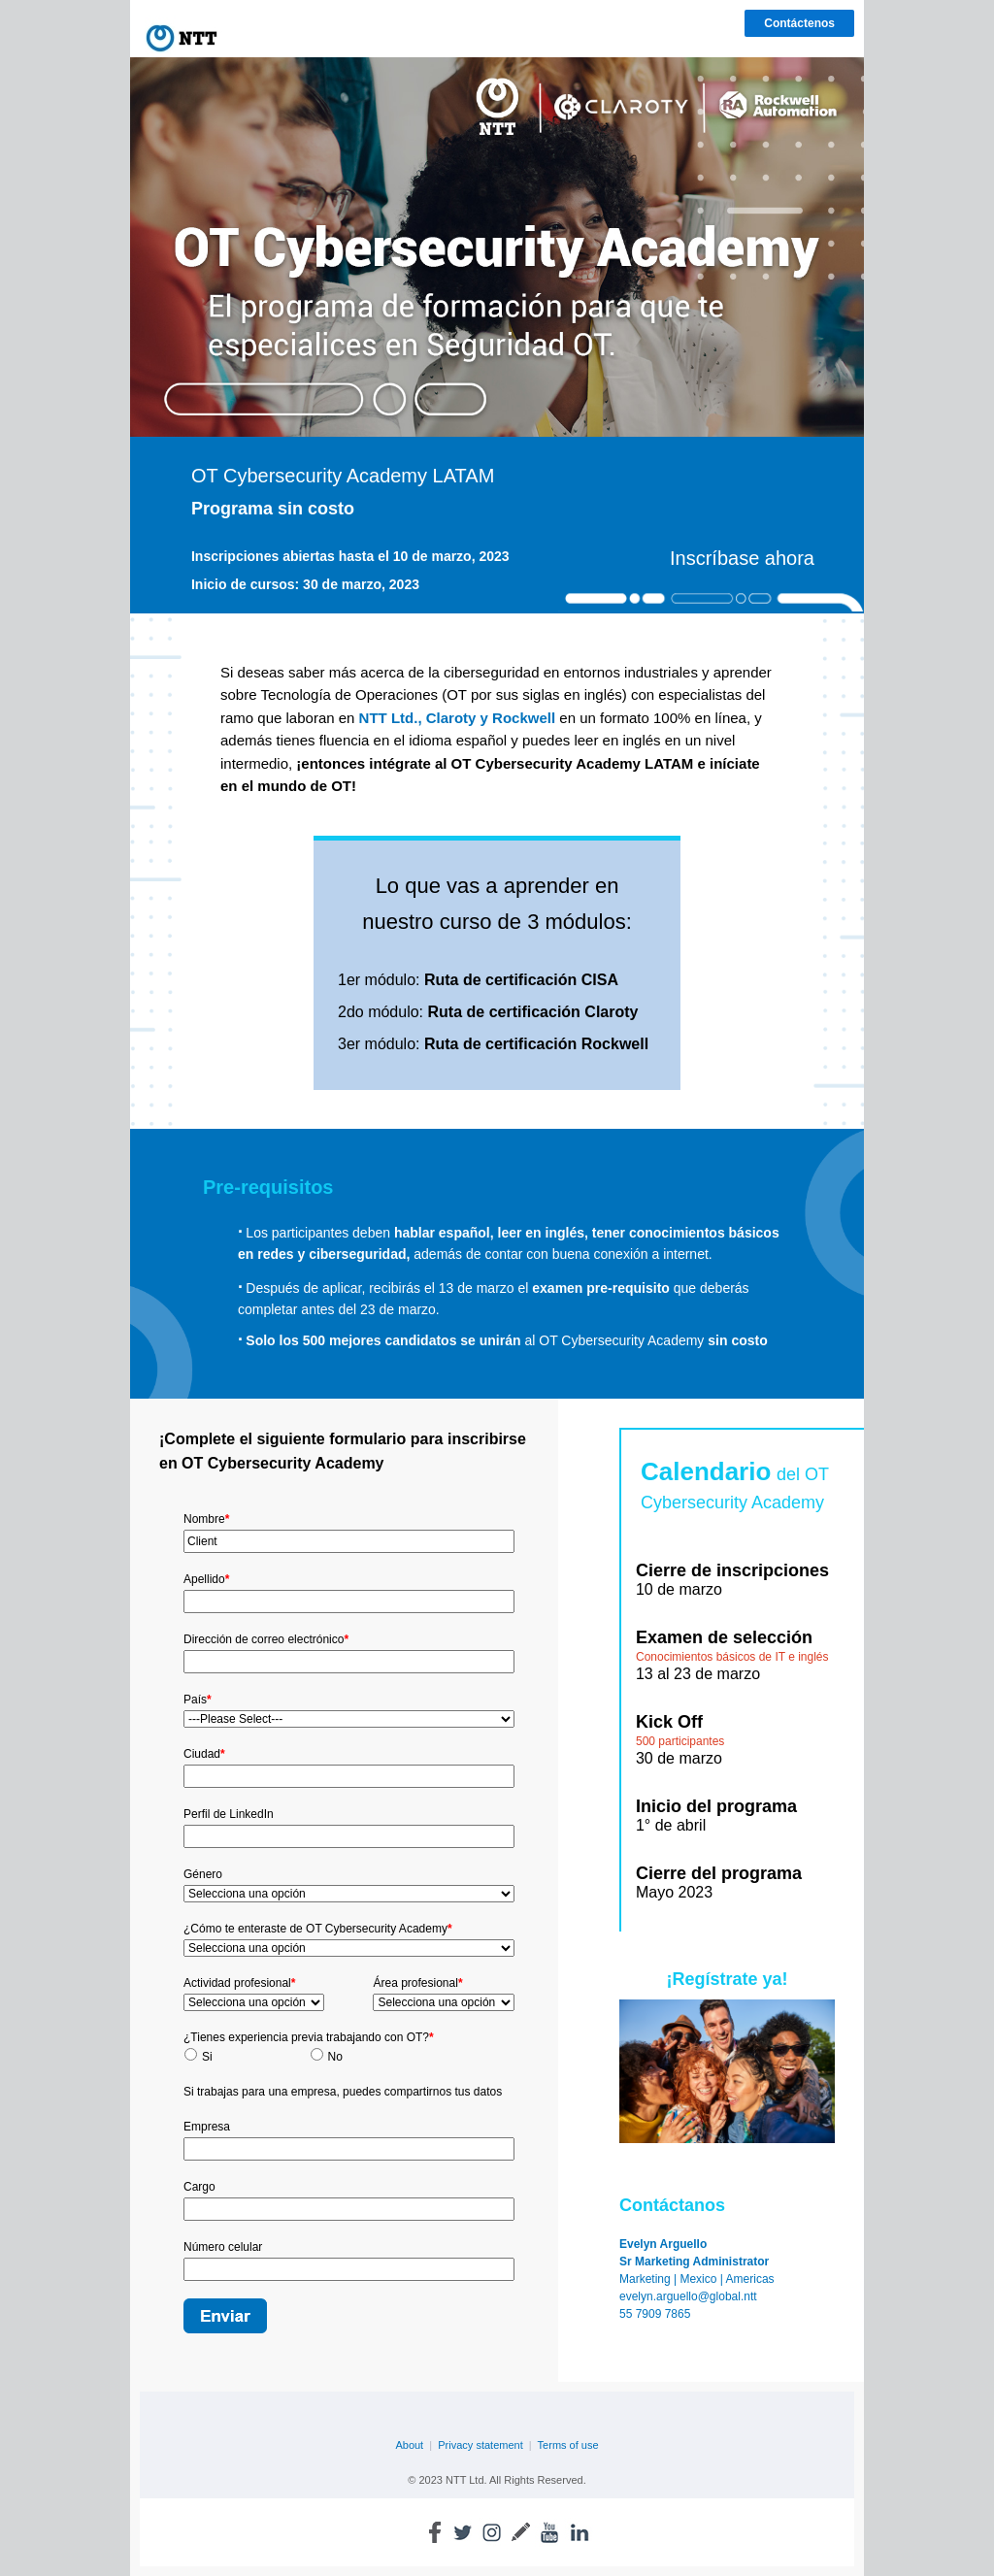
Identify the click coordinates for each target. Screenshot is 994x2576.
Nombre (206, 1519)
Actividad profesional (239, 1983)
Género (202, 1874)
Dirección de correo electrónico (265, 1639)
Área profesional (417, 1983)
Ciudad (204, 1754)
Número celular (222, 2247)
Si (207, 2057)
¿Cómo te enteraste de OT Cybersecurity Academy (317, 1928)
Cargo (199, 2187)
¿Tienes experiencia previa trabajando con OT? (308, 2037)
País (197, 1699)
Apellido (206, 1579)
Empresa (206, 2126)
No (335, 2057)
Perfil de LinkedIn (228, 1814)
